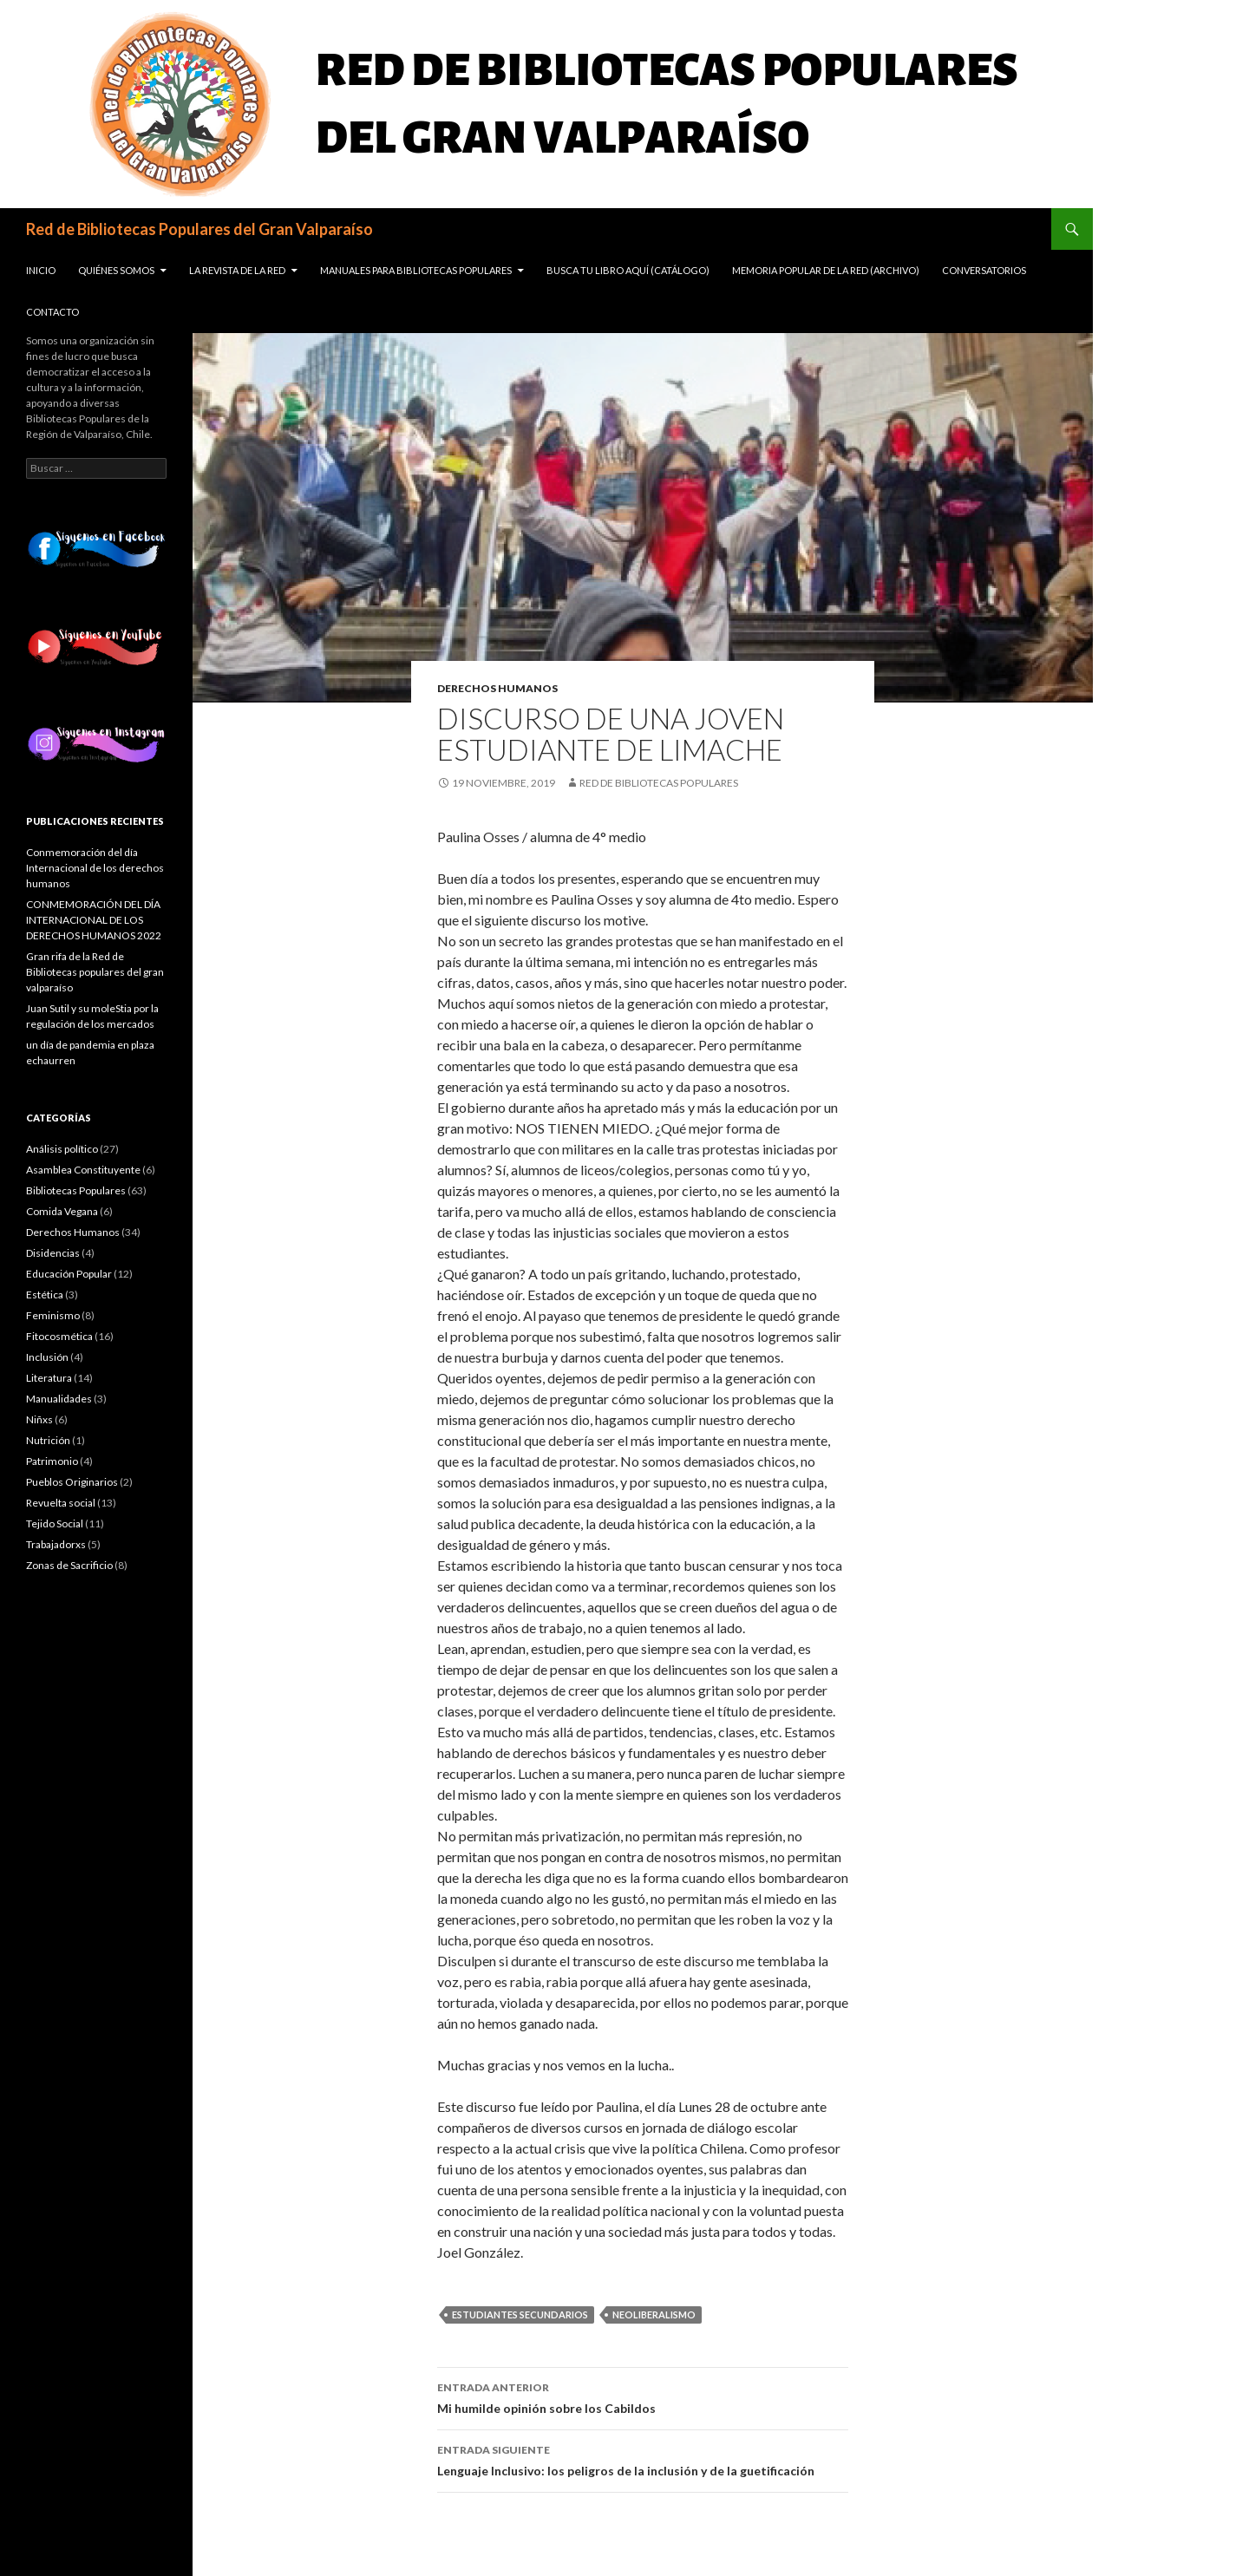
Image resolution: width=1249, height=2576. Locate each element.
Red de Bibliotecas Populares (658, 782)
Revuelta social (60, 1502)
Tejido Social (54, 1523)
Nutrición (48, 1440)
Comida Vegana (62, 1211)
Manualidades (59, 1398)
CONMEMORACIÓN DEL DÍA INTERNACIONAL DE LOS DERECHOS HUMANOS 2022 (93, 920)
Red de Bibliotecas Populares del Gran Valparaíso (199, 229)
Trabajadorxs (56, 1544)
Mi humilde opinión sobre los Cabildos (642, 2396)
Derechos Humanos (497, 688)
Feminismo (53, 1315)
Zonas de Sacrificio (69, 1565)
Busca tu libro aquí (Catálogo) (628, 270)
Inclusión (47, 1356)
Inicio (41, 270)
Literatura (49, 1377)
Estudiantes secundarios (520, 2314)
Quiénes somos (116, 270)
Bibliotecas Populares (76, 1190)
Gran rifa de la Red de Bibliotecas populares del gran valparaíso (95, 972)
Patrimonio (52, 1461)
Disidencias (53, 1252)
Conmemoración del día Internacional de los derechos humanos (95, 868)
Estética (44, 1294)
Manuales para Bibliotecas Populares (416, 270)
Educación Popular (69, 1273)
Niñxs (39, 1419)
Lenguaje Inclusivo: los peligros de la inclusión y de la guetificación (642, 2459)
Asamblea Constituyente (83, 1169)
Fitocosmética (59, 1336)
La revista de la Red (237, 270)
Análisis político (62, 1148)
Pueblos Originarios (72, 1481)
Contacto (52, 311)
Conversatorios (984, 270)
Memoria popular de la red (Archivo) (825, 270)
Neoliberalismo (654, 2314)
